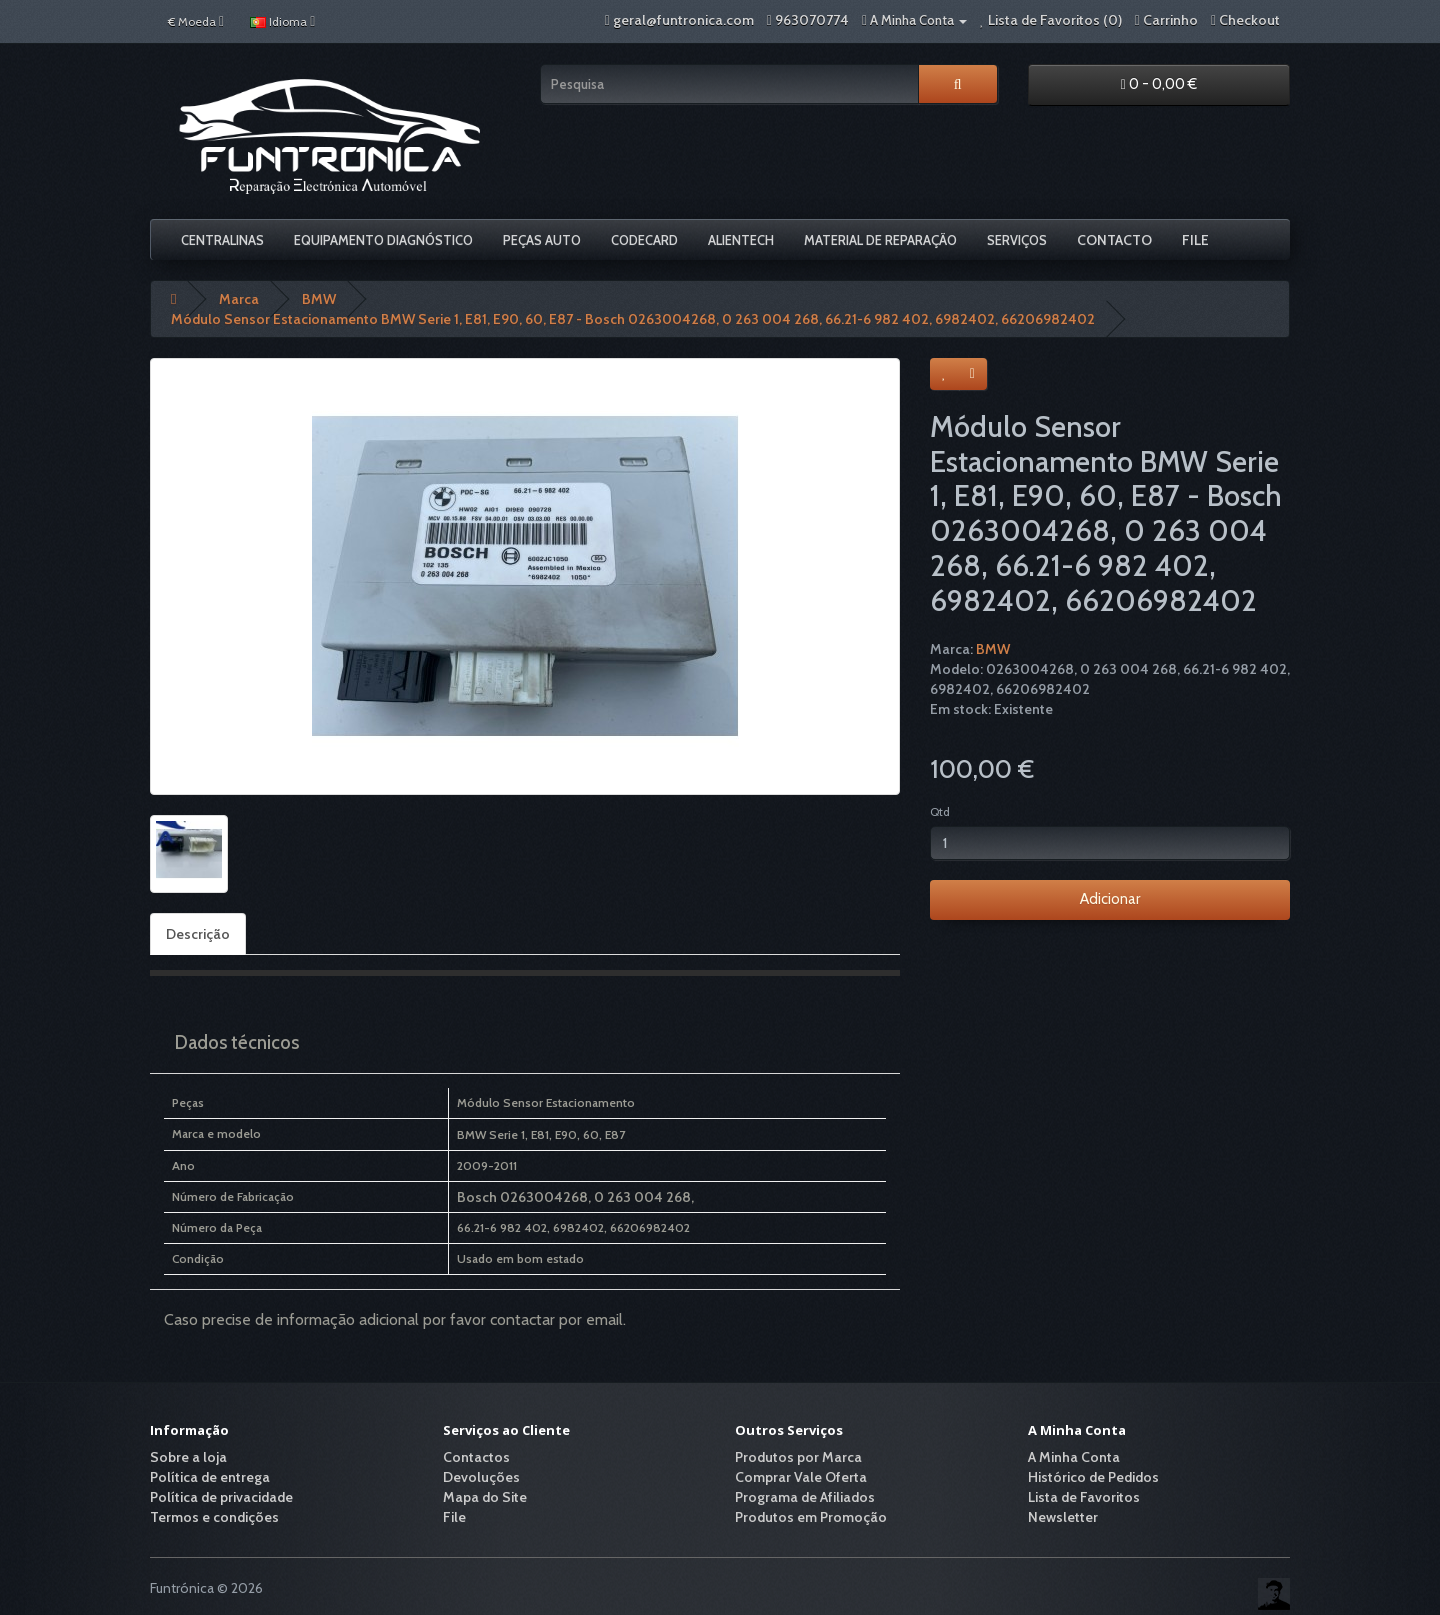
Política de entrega (210, 1477)
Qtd (940, 811)
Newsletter (1063, 1517)
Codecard (644, 240)
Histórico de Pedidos (1093, 1477)
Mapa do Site (485, 1497)
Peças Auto (542, 240)
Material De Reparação (880, 240)
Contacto (1114, 240)
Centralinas (222, 240)
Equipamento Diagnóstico (383, 240)
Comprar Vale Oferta (801, 1477)
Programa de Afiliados (805, 1497)
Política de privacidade (221, 1497)
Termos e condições (214, 1517)
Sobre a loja (188, 1457)
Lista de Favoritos (1084, 1497)
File (1195, 240)
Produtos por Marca (798, 1457)
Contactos (476, 1457)
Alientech (741, 240)
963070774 (812, 20)
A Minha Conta (1074, 1457)
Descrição (198, 934)
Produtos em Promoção (811, 1517)
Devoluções (481, 1477)
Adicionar (1110, 899)
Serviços (1017, 240)
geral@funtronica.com (683, 20)
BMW (993, 649)
